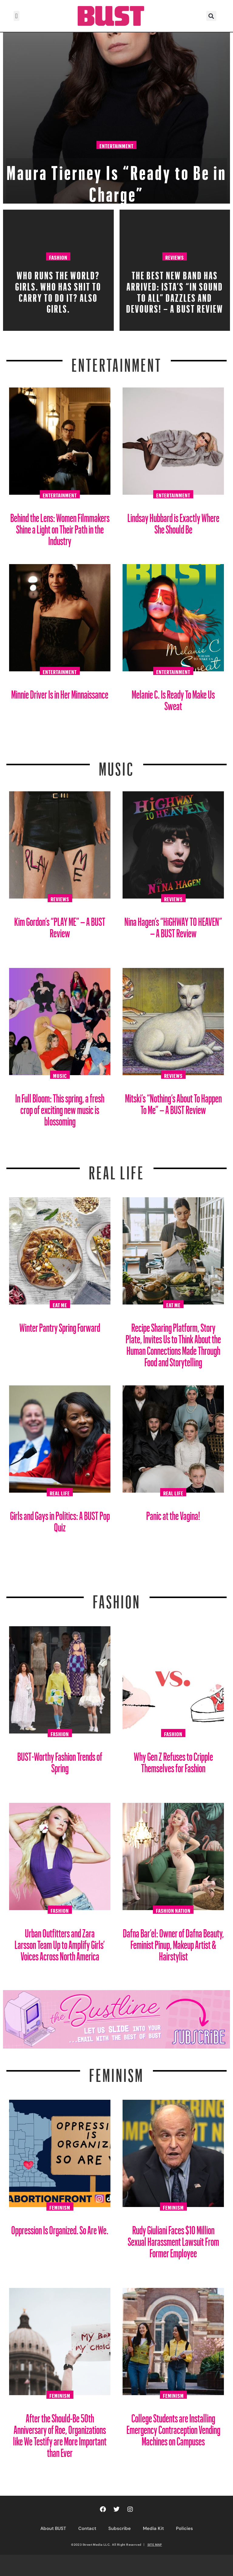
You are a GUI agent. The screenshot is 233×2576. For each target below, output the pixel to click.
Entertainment (116, 145)
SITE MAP (154, 2544)
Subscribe (119, 2528)
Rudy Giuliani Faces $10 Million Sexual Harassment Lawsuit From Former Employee (173, 2239)
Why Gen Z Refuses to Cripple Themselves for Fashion (173, 1760)
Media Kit (153, 2528)
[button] (16, 16)
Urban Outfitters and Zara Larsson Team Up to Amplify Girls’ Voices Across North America (60, 1942)
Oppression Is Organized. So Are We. (59, 2227)
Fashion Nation (173, 1910)
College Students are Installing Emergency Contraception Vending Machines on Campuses (173, 2427)
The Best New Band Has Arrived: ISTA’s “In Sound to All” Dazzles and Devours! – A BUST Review (174, 290)
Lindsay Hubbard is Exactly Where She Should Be (173, 521)
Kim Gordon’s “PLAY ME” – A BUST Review (59, 925)
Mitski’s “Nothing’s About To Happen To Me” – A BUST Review (173, 1101)
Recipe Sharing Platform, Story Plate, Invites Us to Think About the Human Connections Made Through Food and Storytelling (173, 1342)
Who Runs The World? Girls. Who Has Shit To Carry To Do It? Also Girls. (58, 290)
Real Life (60, 1492)
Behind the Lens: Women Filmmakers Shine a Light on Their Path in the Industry (60, 527)
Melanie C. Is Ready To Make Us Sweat (173, 697)
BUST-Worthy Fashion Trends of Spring (59, 1760)
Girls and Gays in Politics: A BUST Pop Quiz (60, 1519)
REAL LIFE (116, 1169)
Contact (87, 2528)
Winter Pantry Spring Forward (59, 1325)
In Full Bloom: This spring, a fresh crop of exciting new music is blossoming (59, 1107)
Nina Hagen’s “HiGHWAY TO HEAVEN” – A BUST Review (173, 925)
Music (116, 765)
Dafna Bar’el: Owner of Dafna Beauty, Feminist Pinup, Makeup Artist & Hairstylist (173, 1942)
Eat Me (60, 1304)
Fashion (58, 256)
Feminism (116, 2071)
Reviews (174, 256)
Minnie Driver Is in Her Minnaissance (59, 692)
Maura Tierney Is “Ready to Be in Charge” (116, 180)
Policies (184, 2528)
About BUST (53, 2528)
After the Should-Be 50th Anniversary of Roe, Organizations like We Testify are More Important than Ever (59, 2433)
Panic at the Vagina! (173, 1513)
